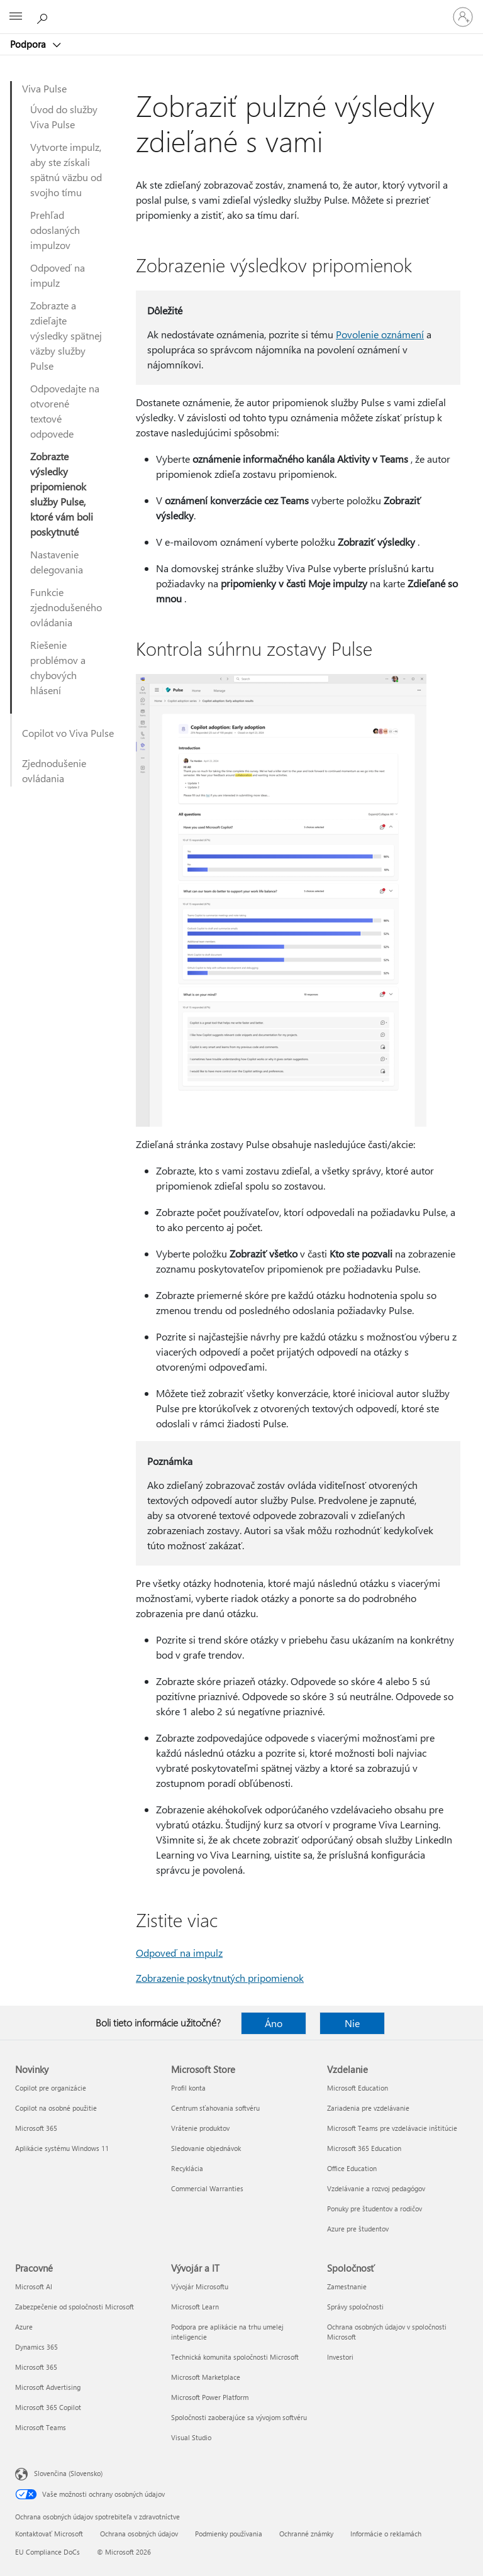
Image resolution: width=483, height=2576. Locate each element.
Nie (352, 2023)
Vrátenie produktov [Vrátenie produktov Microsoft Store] (200, 2128)
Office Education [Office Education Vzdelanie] (352, 2168)
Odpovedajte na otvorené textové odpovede (64, 411)
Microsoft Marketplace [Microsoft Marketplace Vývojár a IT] (205, 2377)
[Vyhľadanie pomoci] (44, 16)
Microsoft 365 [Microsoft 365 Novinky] (36, 2128)
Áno (273, 2023)
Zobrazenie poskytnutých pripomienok (220, 1977)
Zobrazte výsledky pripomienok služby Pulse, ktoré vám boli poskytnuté (61, 494)
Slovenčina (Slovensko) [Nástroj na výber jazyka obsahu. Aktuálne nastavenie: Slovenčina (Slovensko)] (68, 2473)
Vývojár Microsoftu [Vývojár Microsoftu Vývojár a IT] (199, 2286)
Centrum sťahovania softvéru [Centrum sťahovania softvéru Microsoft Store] (215, 2108)
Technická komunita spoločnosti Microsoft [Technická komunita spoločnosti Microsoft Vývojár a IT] (235, 2357)
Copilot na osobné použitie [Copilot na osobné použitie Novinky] (56, 2108)
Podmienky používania (228, 2533)
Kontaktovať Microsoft (49, 2533)
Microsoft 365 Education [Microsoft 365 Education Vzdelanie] (364, 2148)
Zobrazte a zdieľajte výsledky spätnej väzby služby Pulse (66, 335)
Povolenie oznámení (380, 334)
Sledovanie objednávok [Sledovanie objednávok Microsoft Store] (206, 2148)
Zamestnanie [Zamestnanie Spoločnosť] (347, 2286)
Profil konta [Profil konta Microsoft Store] (188, 2087)
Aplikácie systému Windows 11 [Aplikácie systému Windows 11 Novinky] (62, 2148)
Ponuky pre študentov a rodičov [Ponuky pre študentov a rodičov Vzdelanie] (374, 2208)
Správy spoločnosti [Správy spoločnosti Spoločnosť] (355, 2306)
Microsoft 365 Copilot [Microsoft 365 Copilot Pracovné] (48, 2407)
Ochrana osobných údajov (139, 2533)
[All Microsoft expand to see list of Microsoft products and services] (16, 17)
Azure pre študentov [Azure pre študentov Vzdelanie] (358, 2228)
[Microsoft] (240, 9)
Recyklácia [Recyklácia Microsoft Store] (187, 2168)
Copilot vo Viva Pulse (68, 732)
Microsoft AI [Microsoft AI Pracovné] (33, 2286)
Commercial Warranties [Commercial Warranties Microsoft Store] (207, 2188)
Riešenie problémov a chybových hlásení (58, 667)
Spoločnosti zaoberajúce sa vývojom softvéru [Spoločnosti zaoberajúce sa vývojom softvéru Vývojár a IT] (239, 2417)
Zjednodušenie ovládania (54, 770)
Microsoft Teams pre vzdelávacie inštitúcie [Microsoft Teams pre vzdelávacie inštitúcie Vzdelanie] (392, 2128)
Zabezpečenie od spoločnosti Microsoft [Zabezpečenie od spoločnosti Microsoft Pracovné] (74, 2306)
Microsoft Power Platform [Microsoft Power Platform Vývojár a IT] (209, 2397)
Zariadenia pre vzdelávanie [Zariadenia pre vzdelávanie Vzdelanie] (368, 2108)
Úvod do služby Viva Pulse (63, 116)
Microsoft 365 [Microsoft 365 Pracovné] (36, 2367)
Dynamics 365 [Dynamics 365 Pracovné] (36, 2347)
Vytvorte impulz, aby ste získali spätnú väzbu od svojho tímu (66, 169)
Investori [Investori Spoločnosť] (340, 2357)
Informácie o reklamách (385, 2533)
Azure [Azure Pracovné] (24, 2326)
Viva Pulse (44, 88)
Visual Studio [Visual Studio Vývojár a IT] (191, 2437)
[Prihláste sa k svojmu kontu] (463, 17)
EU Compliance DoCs (47, 2552)
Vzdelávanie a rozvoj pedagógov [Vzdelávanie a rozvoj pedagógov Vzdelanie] (376, 2188)
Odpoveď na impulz (57, 275)
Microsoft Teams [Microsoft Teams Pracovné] (40, 2427)
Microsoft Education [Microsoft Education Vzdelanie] (357, 2087)
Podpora (29, 44)
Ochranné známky (306, 2533)
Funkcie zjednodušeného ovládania (66, 607)
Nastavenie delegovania (56, 562)
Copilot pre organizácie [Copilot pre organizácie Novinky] (50, 2087)
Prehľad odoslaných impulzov (55, 230)
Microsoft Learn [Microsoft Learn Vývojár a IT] (195, 2306)
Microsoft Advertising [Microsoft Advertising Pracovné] (47, 2387)
